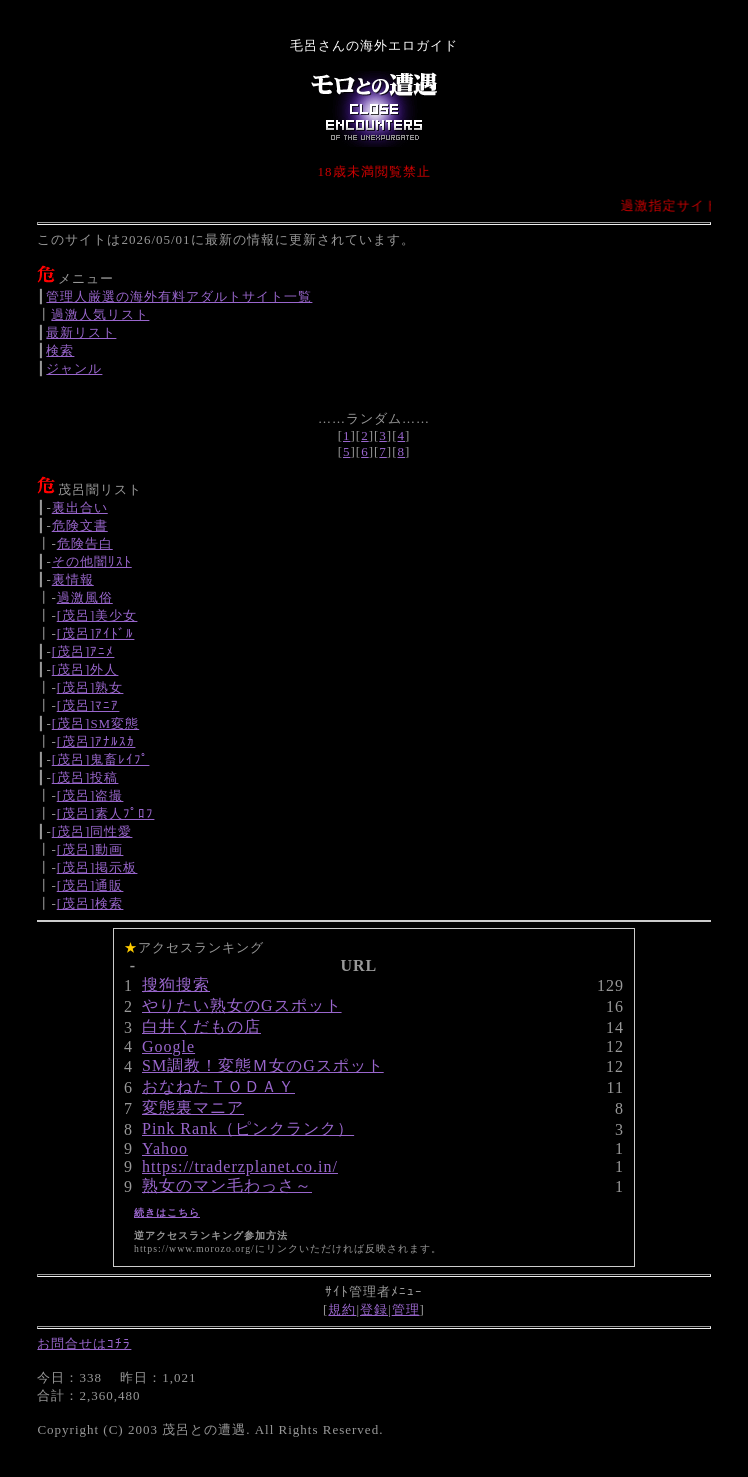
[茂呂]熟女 (90, 687)
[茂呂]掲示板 (97, 867)
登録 (374, 1309)
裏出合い (80, 507)
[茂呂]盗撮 (90, 795)
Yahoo (165, 1148)
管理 (406, 1309)
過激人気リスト (100, 314)
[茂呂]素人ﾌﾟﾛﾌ (106, 813)
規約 (342, 1309)
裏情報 (73, 579)
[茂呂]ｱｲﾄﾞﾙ (96, 633)
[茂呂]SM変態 (95, 723)
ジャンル (74, 368)
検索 (60, 350)
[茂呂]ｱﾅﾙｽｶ (96, 741)
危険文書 (80, 525)
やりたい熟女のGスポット (242, 1005)
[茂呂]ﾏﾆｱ (88, 705)
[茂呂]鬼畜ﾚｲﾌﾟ (101, 759)
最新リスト (81, 332)
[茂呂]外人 (85, 669)
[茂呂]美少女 (97, 615)
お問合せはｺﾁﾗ (84, 1343)
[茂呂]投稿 (85, 777)
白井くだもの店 (201, 1026)
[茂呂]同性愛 (92, 831)
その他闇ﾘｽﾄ (92, 561)
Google (168, 1046)
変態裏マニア (193, 1107)
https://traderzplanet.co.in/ (240, 1166)
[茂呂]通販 (90, 885)
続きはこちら (167, 1212)
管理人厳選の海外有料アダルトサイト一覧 (179, 296)
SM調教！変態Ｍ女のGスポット (263, 1065)
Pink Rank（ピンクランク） (248, 1128)
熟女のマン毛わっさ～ (227, 1185)
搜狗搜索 (176, 984)
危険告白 (85, 543)
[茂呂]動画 (90, 849)
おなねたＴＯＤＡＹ (218, 1086)
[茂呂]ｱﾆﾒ (83, 651)
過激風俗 (85, 597)
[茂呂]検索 (90, 903)
